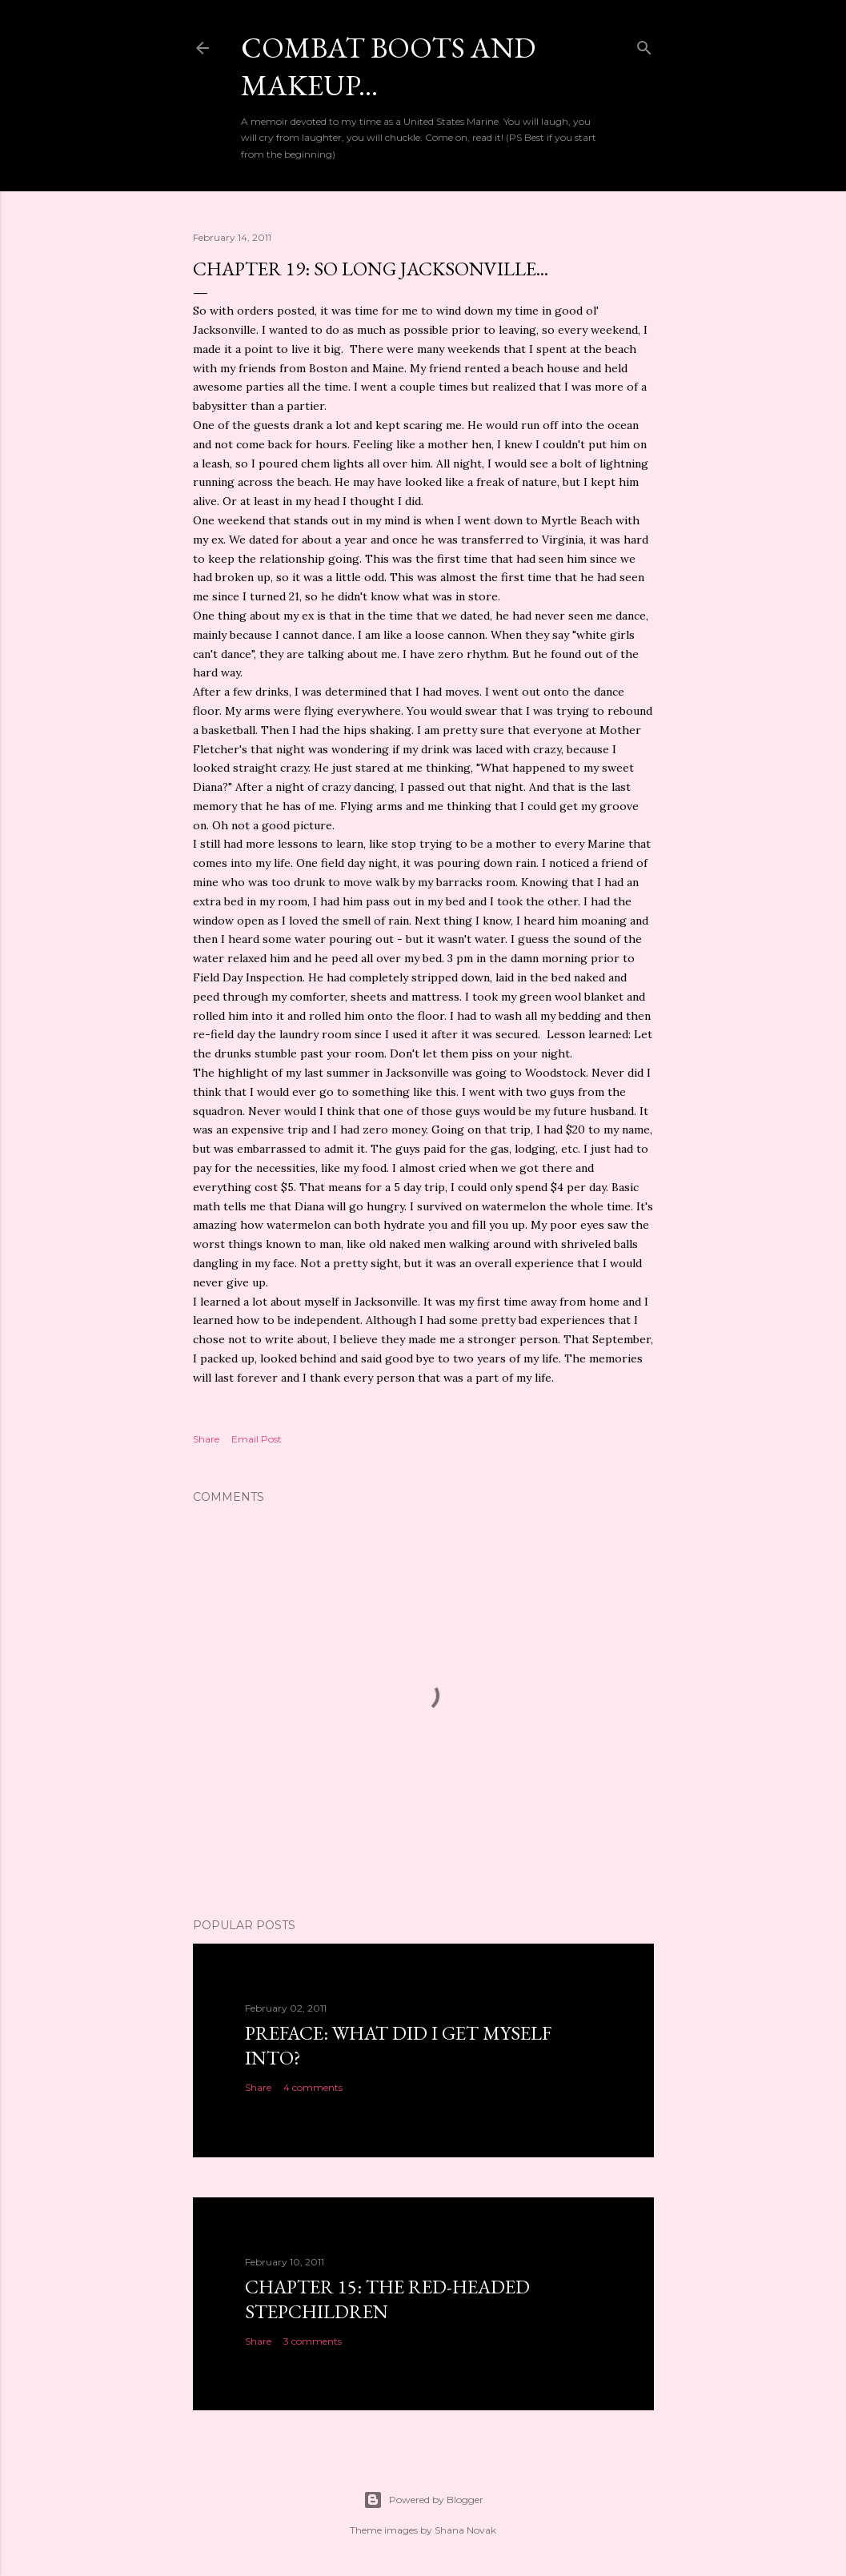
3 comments (312, 2341)
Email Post (256, 1439)
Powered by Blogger (423, 2500)
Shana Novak (465, 2530)
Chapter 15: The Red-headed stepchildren (387, 2299)
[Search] (644, 44)
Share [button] (206, 1439)
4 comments (313, 2087)
